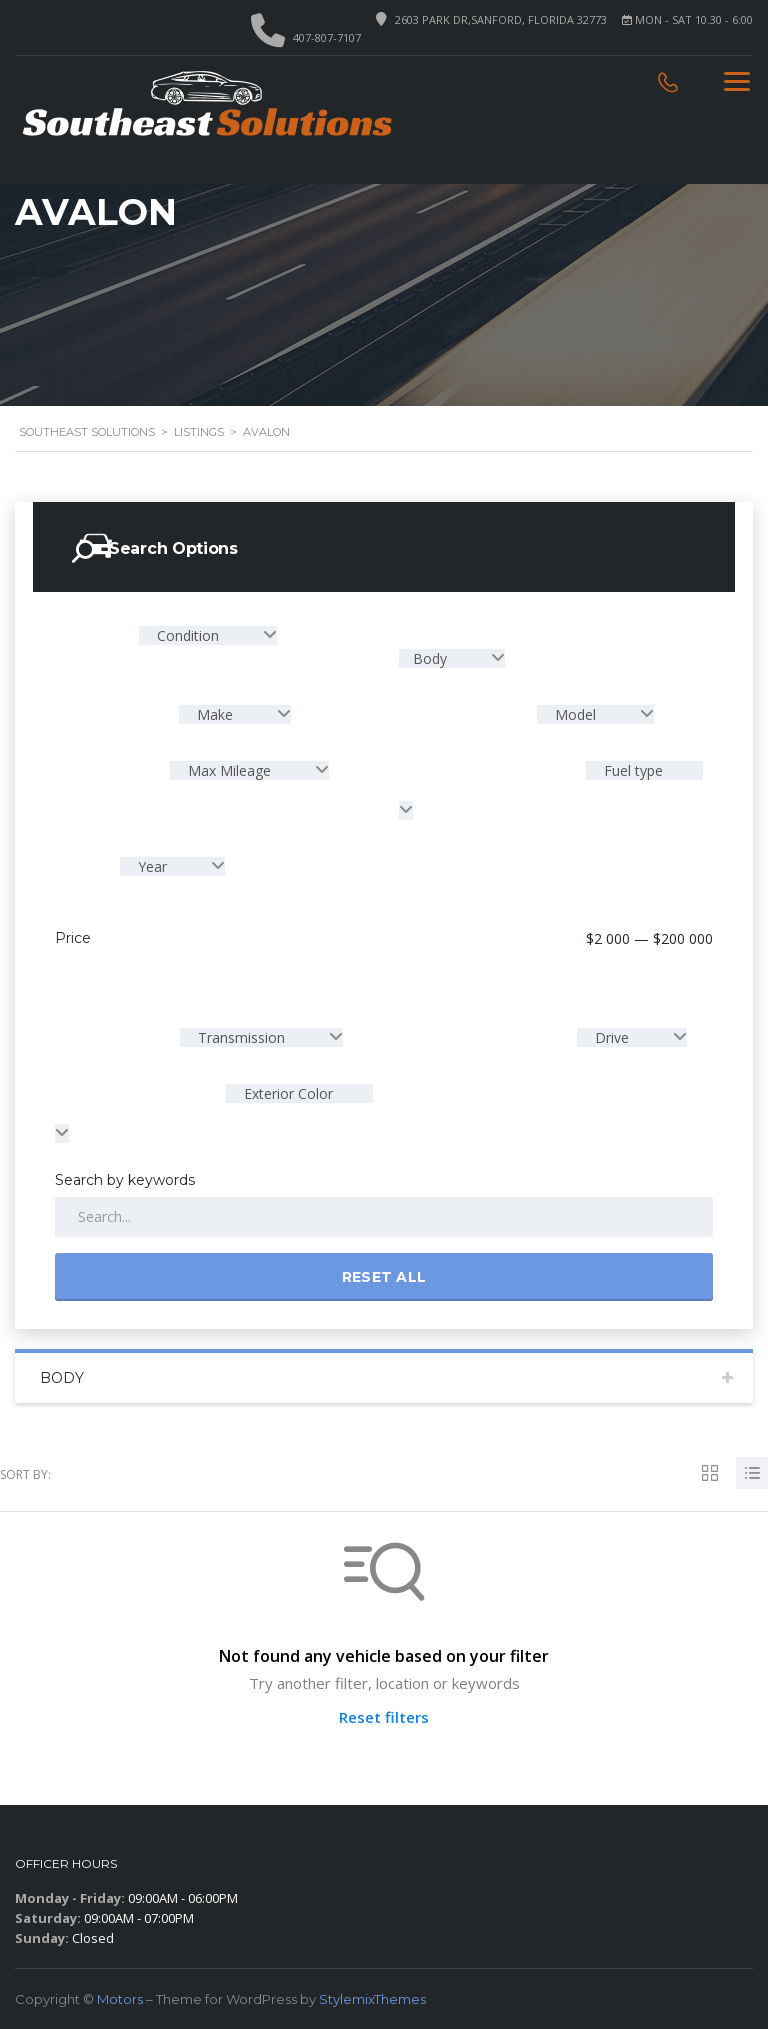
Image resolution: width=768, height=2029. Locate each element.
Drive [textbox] (612, 1037)
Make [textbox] (215, 714)
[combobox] (208, 635)
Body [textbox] (432, 658)
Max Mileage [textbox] (229, 770)
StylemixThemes (372, 1999)
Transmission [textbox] (241, 1037)
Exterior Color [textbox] (286, 1093)
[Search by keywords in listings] (384, 1217)
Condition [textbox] (188, 635)
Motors (120, 1999)
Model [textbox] (575, 714)
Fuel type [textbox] (631, 770)
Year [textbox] (152, 866)
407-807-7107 (327, 37)
